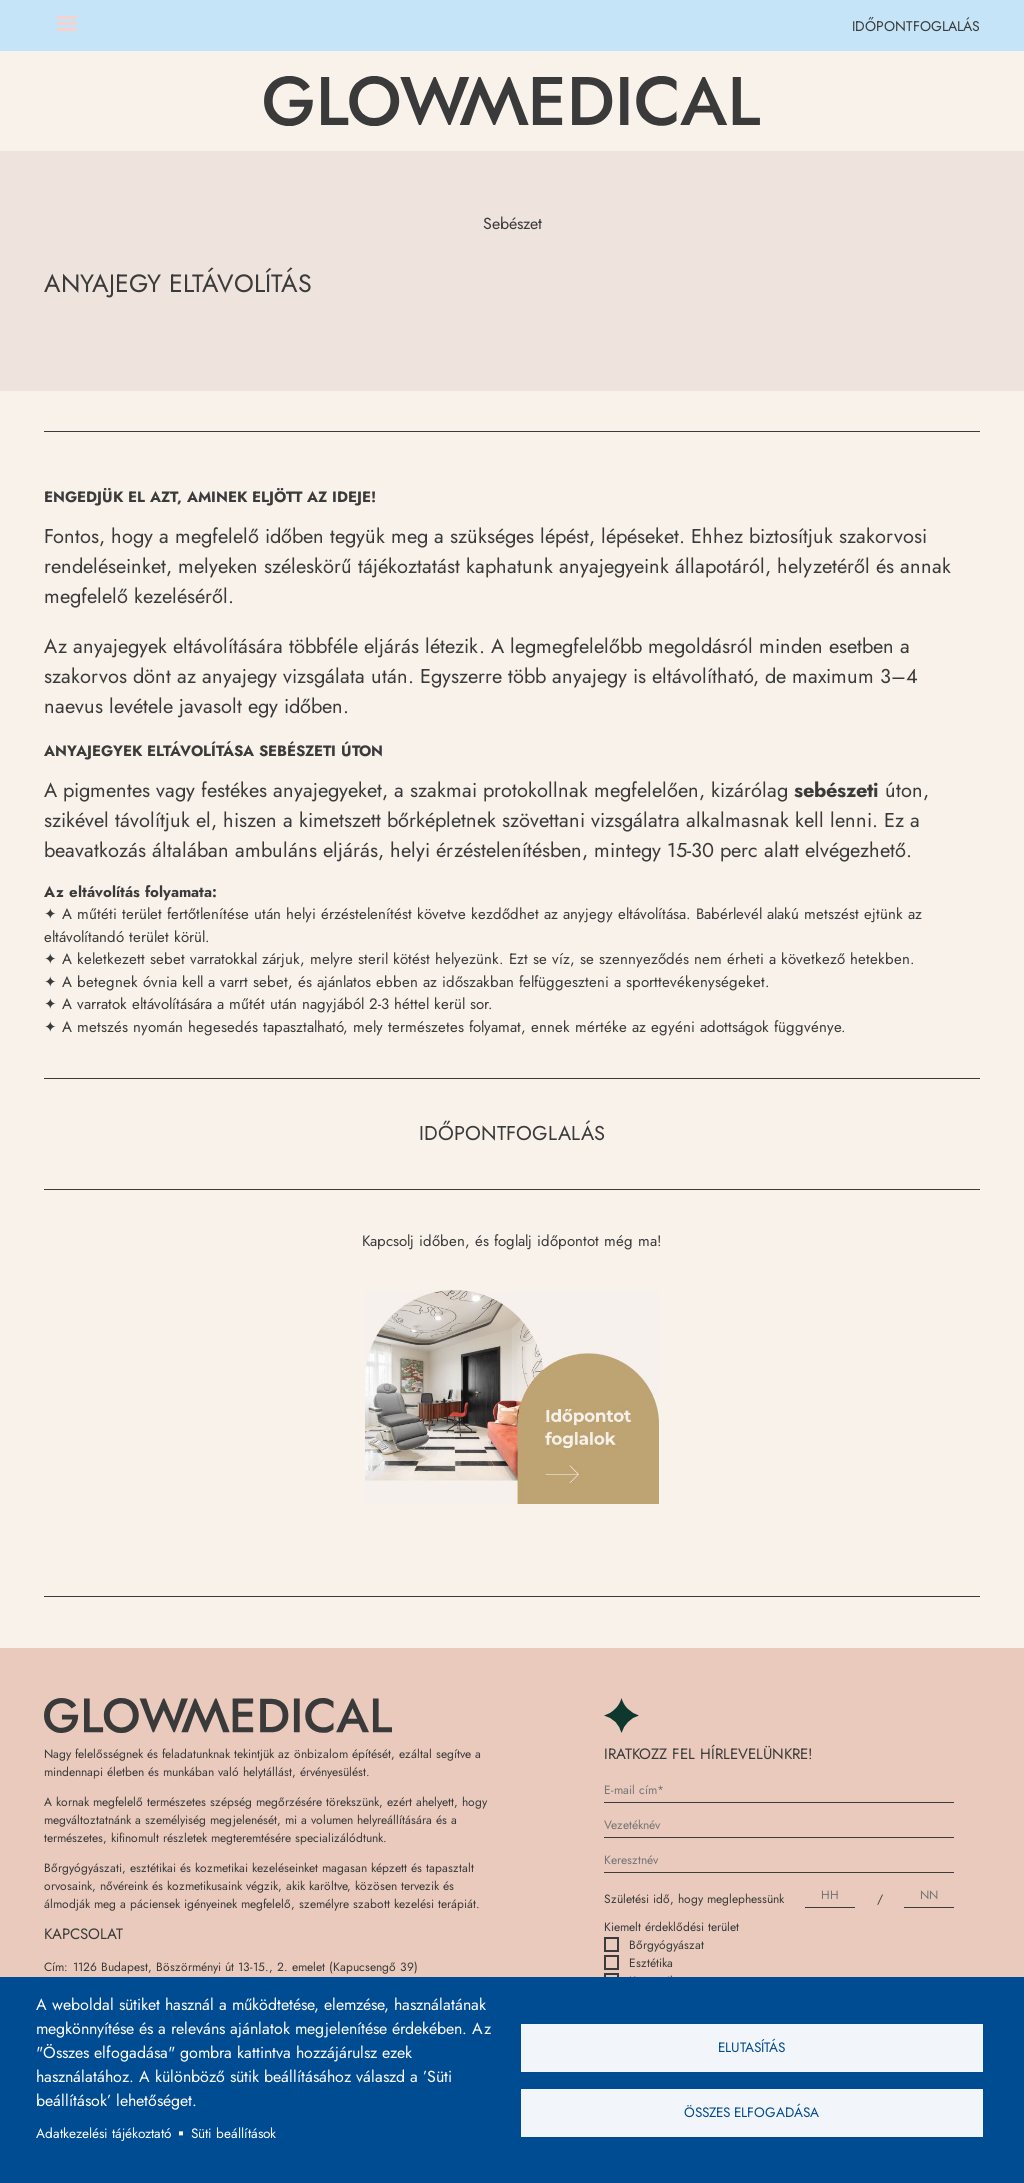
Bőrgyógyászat (654, 1945)
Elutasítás (751, 2047)
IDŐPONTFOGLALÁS (916, 26)
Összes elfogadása (751, 2112)
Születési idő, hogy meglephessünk (694, 1899)
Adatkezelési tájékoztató (103, 2133)
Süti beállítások (233, 2133)
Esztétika (638, 1963)
